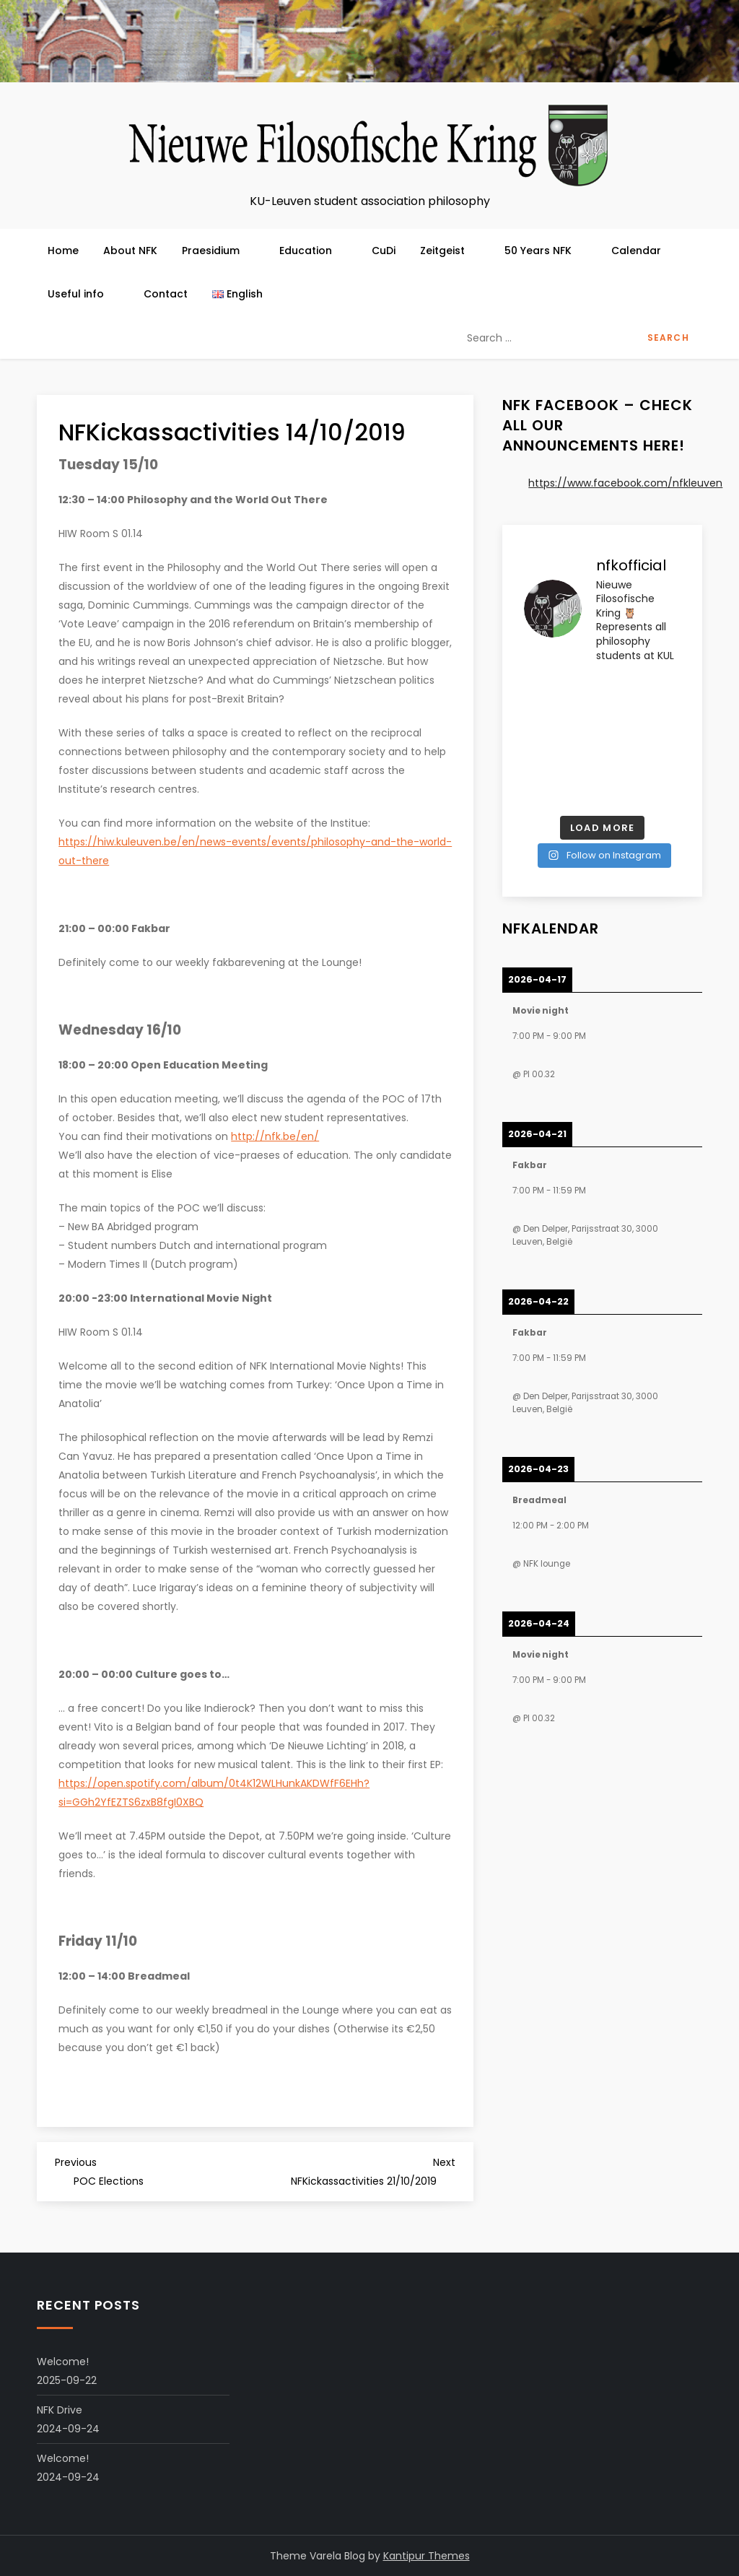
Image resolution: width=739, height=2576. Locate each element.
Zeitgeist (450, 250)
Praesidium (218, 250)
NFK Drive (59, 2410)
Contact (166, 294)
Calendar (636, 250)
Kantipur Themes (426, 2556)
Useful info (83, 294)
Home (63, 250)
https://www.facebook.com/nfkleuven (625, 483)
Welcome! (63, 2361)
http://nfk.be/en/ (275, 1136)
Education (313, 250)
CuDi (383, 250)
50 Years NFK (545, 250)
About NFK (130, 250)
